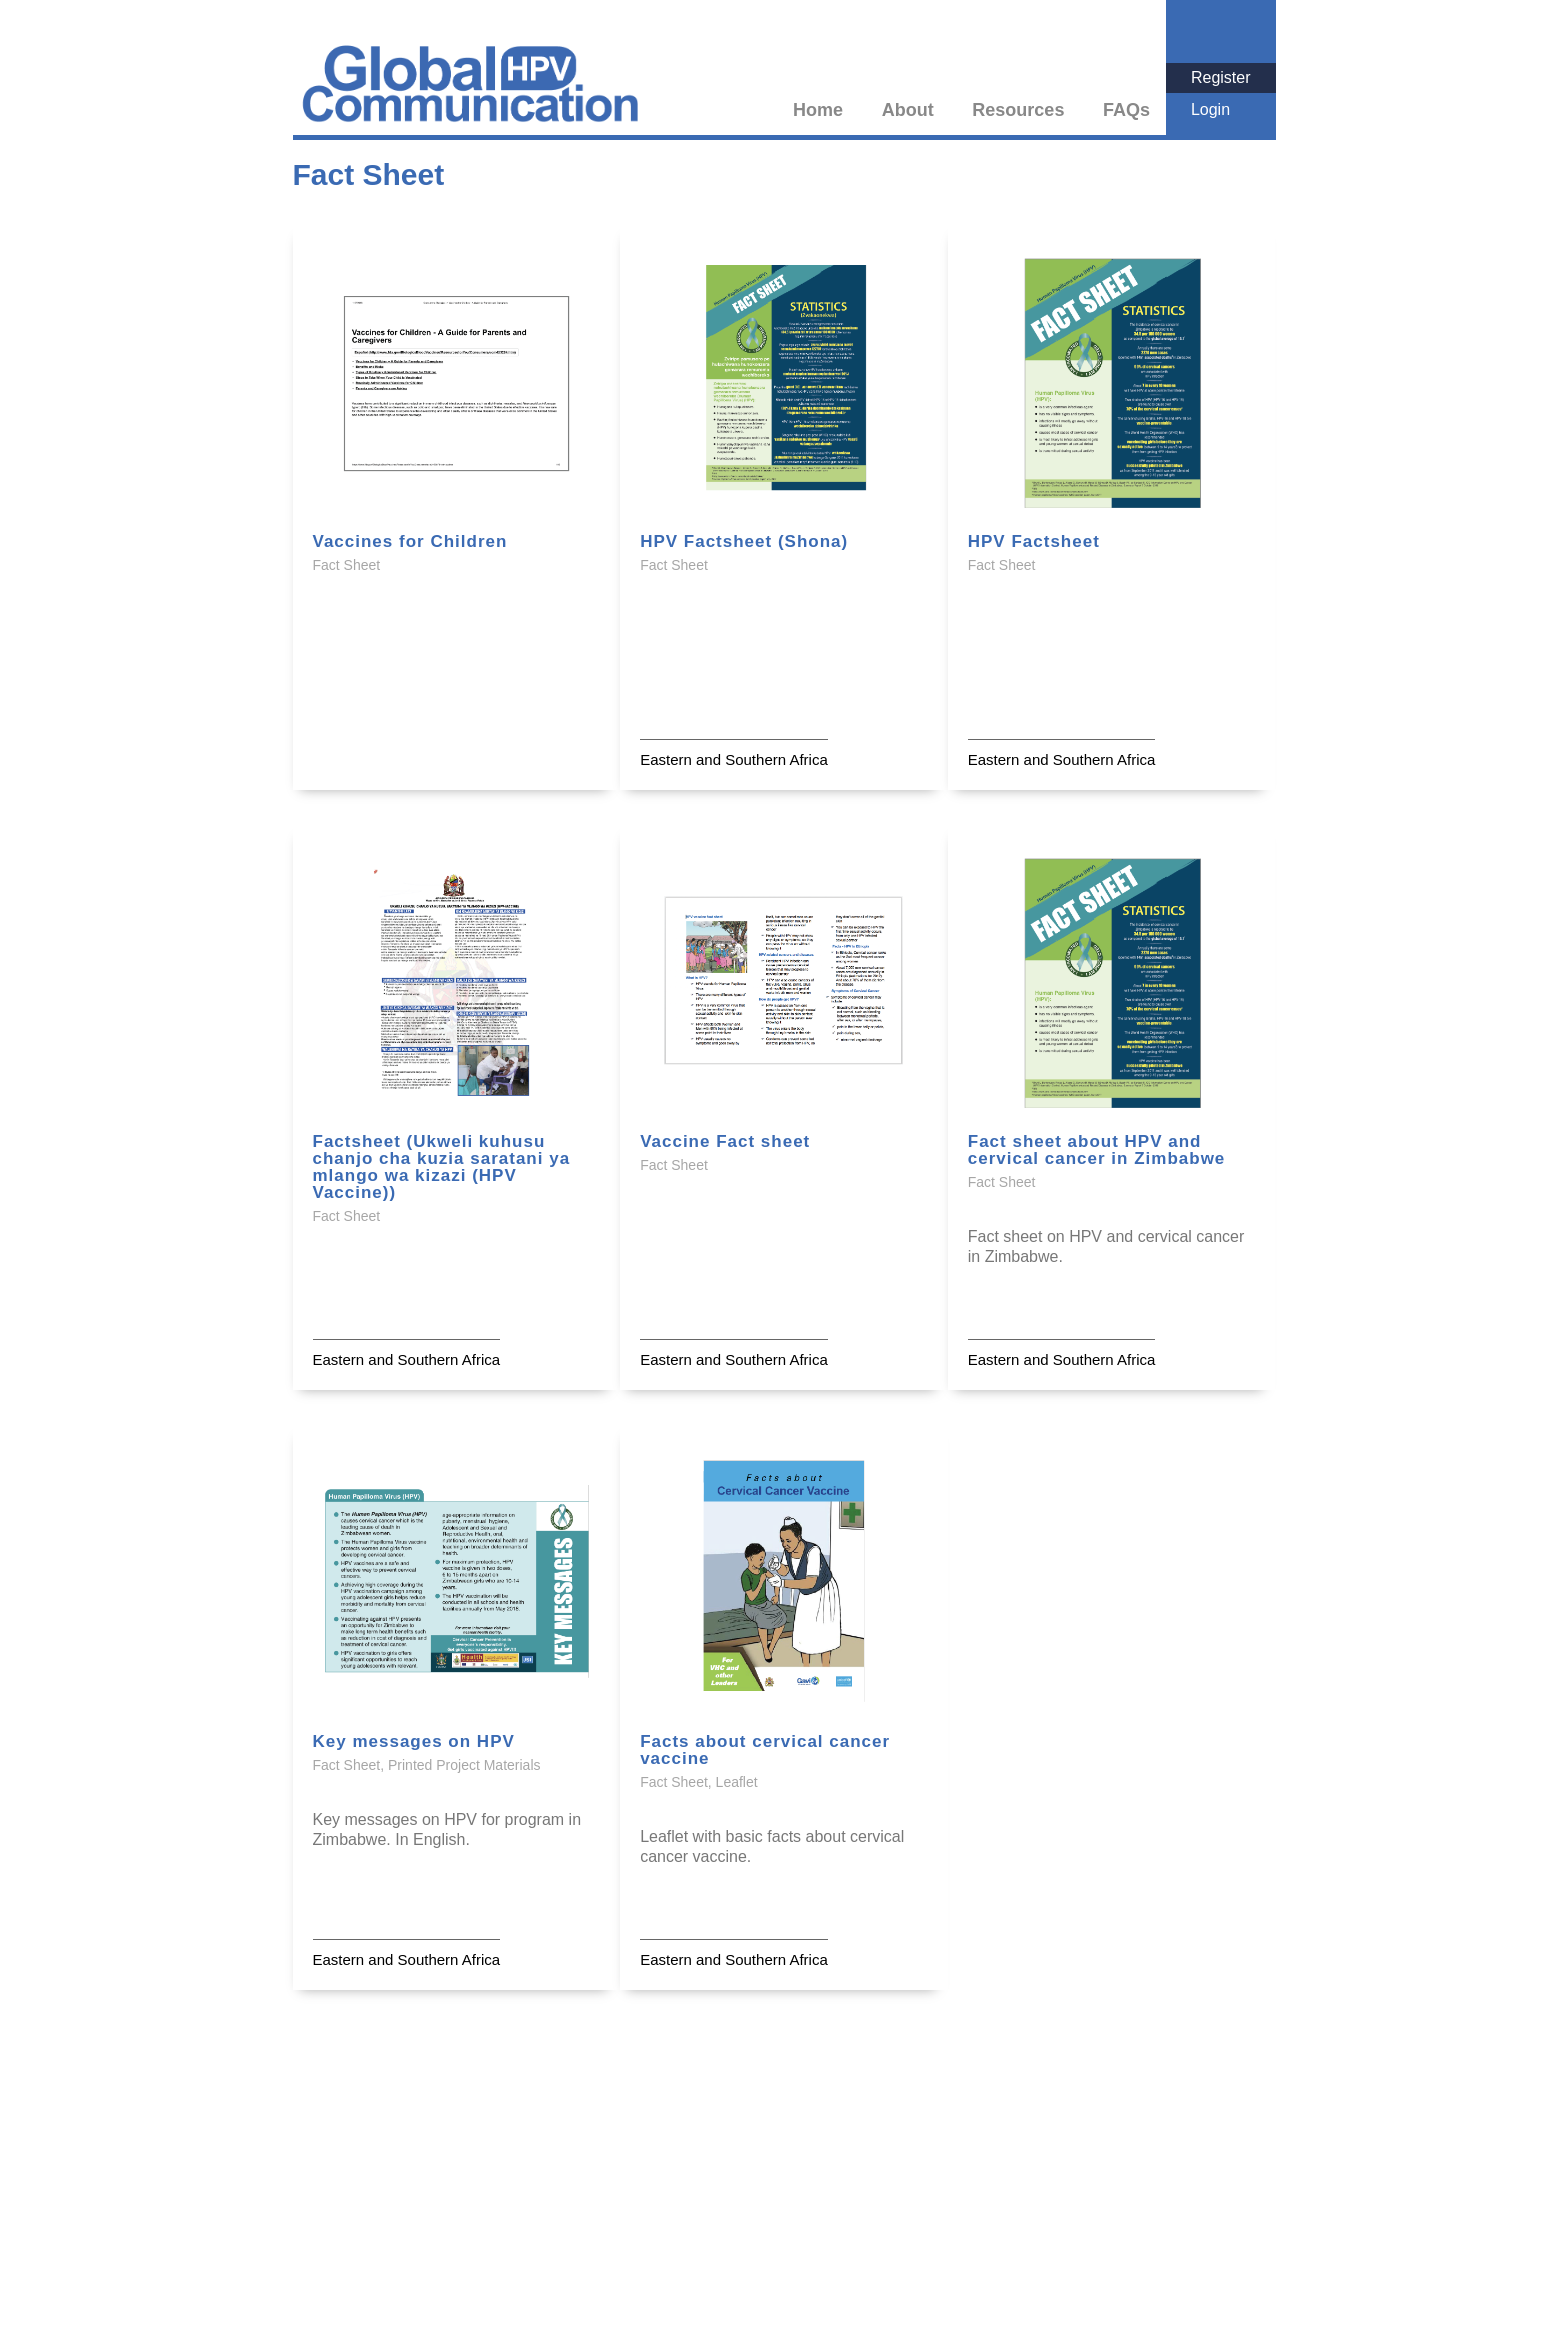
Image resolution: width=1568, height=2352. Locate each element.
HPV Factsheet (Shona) (744, 541)
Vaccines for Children (410, 541)
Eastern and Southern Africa (734, 759)
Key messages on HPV (414, 1741)
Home (818, 110)
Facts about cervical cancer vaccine (765, 1750)
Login (1210, 109)
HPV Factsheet (1034, 541)
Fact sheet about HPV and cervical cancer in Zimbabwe (1097, 1150)
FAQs (1126, 110)
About (908, 110)
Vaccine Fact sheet (725, 1141)
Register (1221, 77)
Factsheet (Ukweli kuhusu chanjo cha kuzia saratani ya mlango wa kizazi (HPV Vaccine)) (442, 1167)
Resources (1018, 110)
